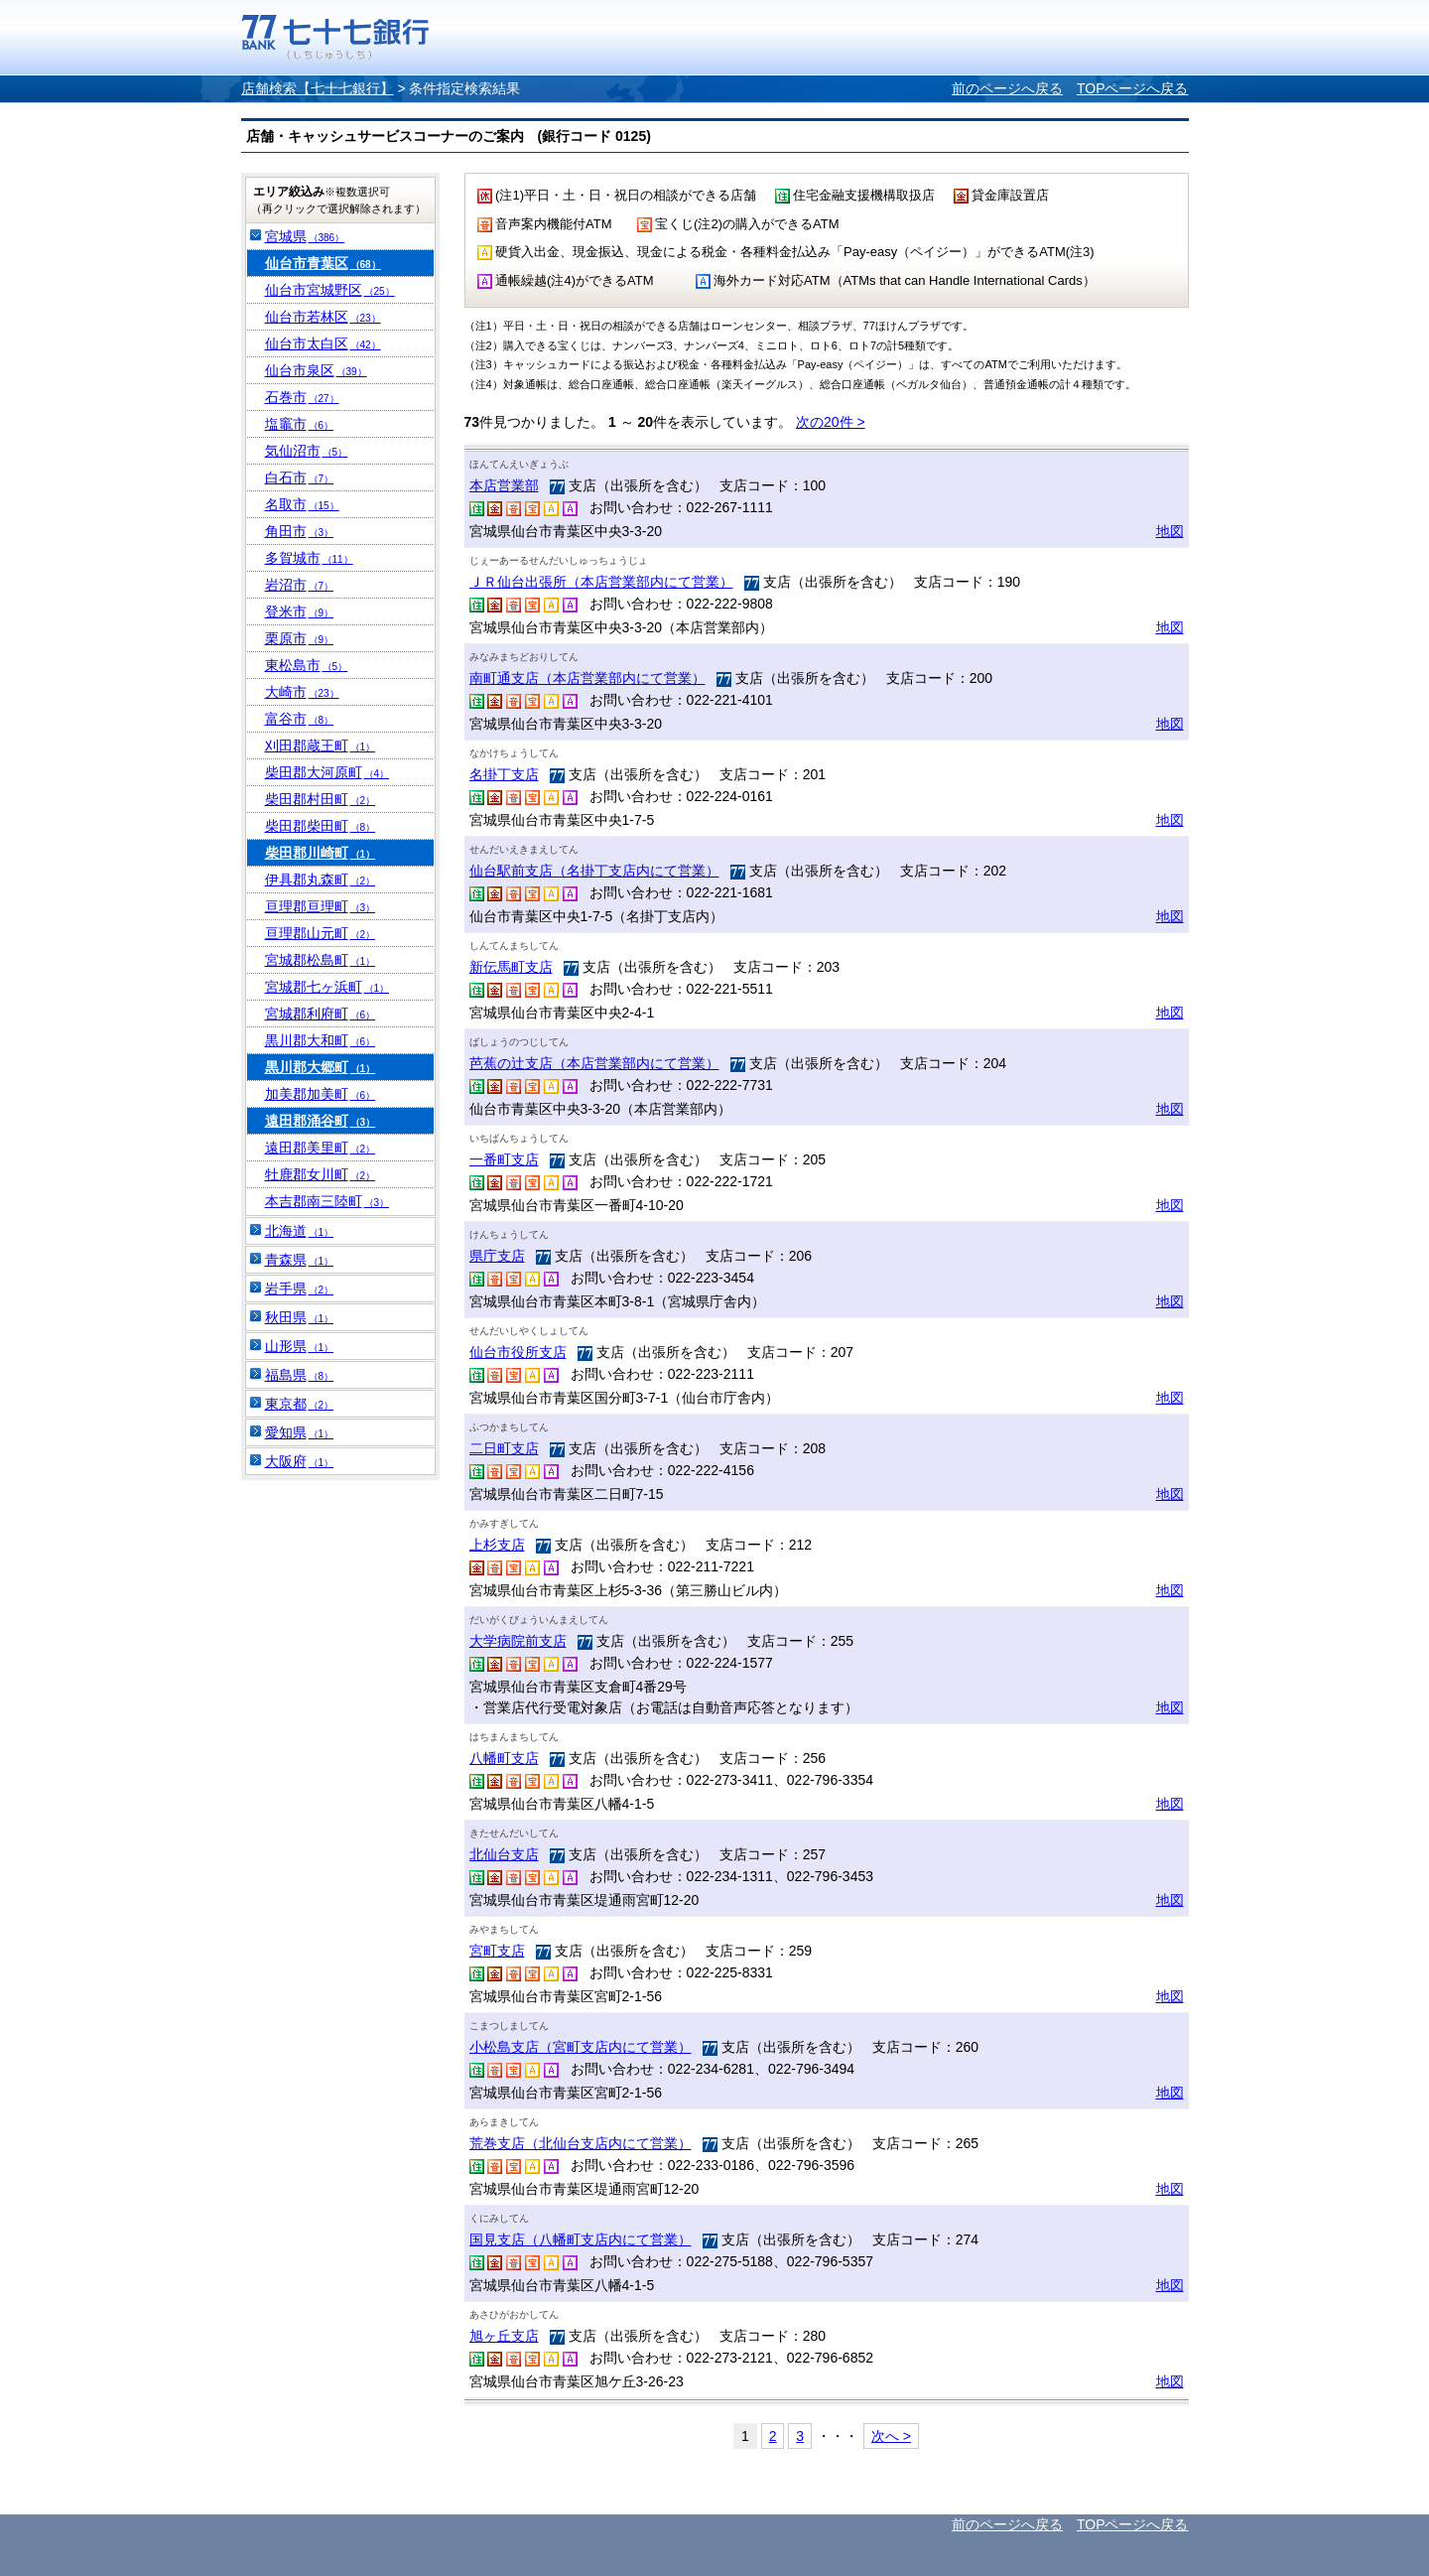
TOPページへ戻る (1133, 88)
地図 (1170, 531)
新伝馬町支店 (511, 967)
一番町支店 (504, 1159)
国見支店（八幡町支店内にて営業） (580, 2239)
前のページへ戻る (1007, 88)
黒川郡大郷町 (320, 1067)
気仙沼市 (306, 451)
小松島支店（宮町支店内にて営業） (580, 2047)
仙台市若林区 (323, 317)
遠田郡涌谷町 (320, 1121)
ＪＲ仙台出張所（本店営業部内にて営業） (601, 582)
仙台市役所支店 (518, 1352)
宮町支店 (497, 1951)
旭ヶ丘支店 (504, 2336)
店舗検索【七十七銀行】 (317, 88)
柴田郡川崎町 (320, 853)
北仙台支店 (504, 1854)
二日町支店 (504, 1448)
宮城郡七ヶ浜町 (327, 987)
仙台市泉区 (316, 370)
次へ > (891, 2436)
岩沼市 (299, 585)
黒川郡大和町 (320, 1040)
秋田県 (299, 1317)
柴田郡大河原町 (327, 772)
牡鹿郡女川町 (320, 1174)
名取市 (302, 504)
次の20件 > (830, 422)
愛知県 (299, 1432)
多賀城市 (309, 558)
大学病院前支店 (518, 1641)
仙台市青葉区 (323, 263)
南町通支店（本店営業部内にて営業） (587, 678)
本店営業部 (504, 485)
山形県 (299, 1346)
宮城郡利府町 (320, 1013)
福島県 (299, 1375)
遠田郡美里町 (320, 1147)
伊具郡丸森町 (320, 879)
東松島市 (306, 665)
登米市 (299, 611)
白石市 (299, 477)
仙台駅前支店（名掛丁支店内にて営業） (594, 871)
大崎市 (302, 692)
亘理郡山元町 (320, 933)
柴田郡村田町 (320, 799)
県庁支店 (497, 1256)
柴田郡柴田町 (320, 826)
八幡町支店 (504, 1758)
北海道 (299, 1231)
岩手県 (299, 1288)
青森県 (299, 1260)
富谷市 (299, 719)
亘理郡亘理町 (320, 906)
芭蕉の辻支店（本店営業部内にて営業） (594, 1063)
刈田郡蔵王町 (320, 745)
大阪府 (299, 1461)
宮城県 (305, 236)
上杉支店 (497, 1545)
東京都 (299, 1404)
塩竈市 (299, 424)
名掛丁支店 (504, 774)
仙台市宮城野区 (330, 290)
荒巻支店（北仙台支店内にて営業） (580, 2143)
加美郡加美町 (320, 1094)
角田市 (299, 531)
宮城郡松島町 (320, 960)
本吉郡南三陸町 (327, 1201)
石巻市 (302, 397)
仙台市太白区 (323, 343)
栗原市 (299, 638)
